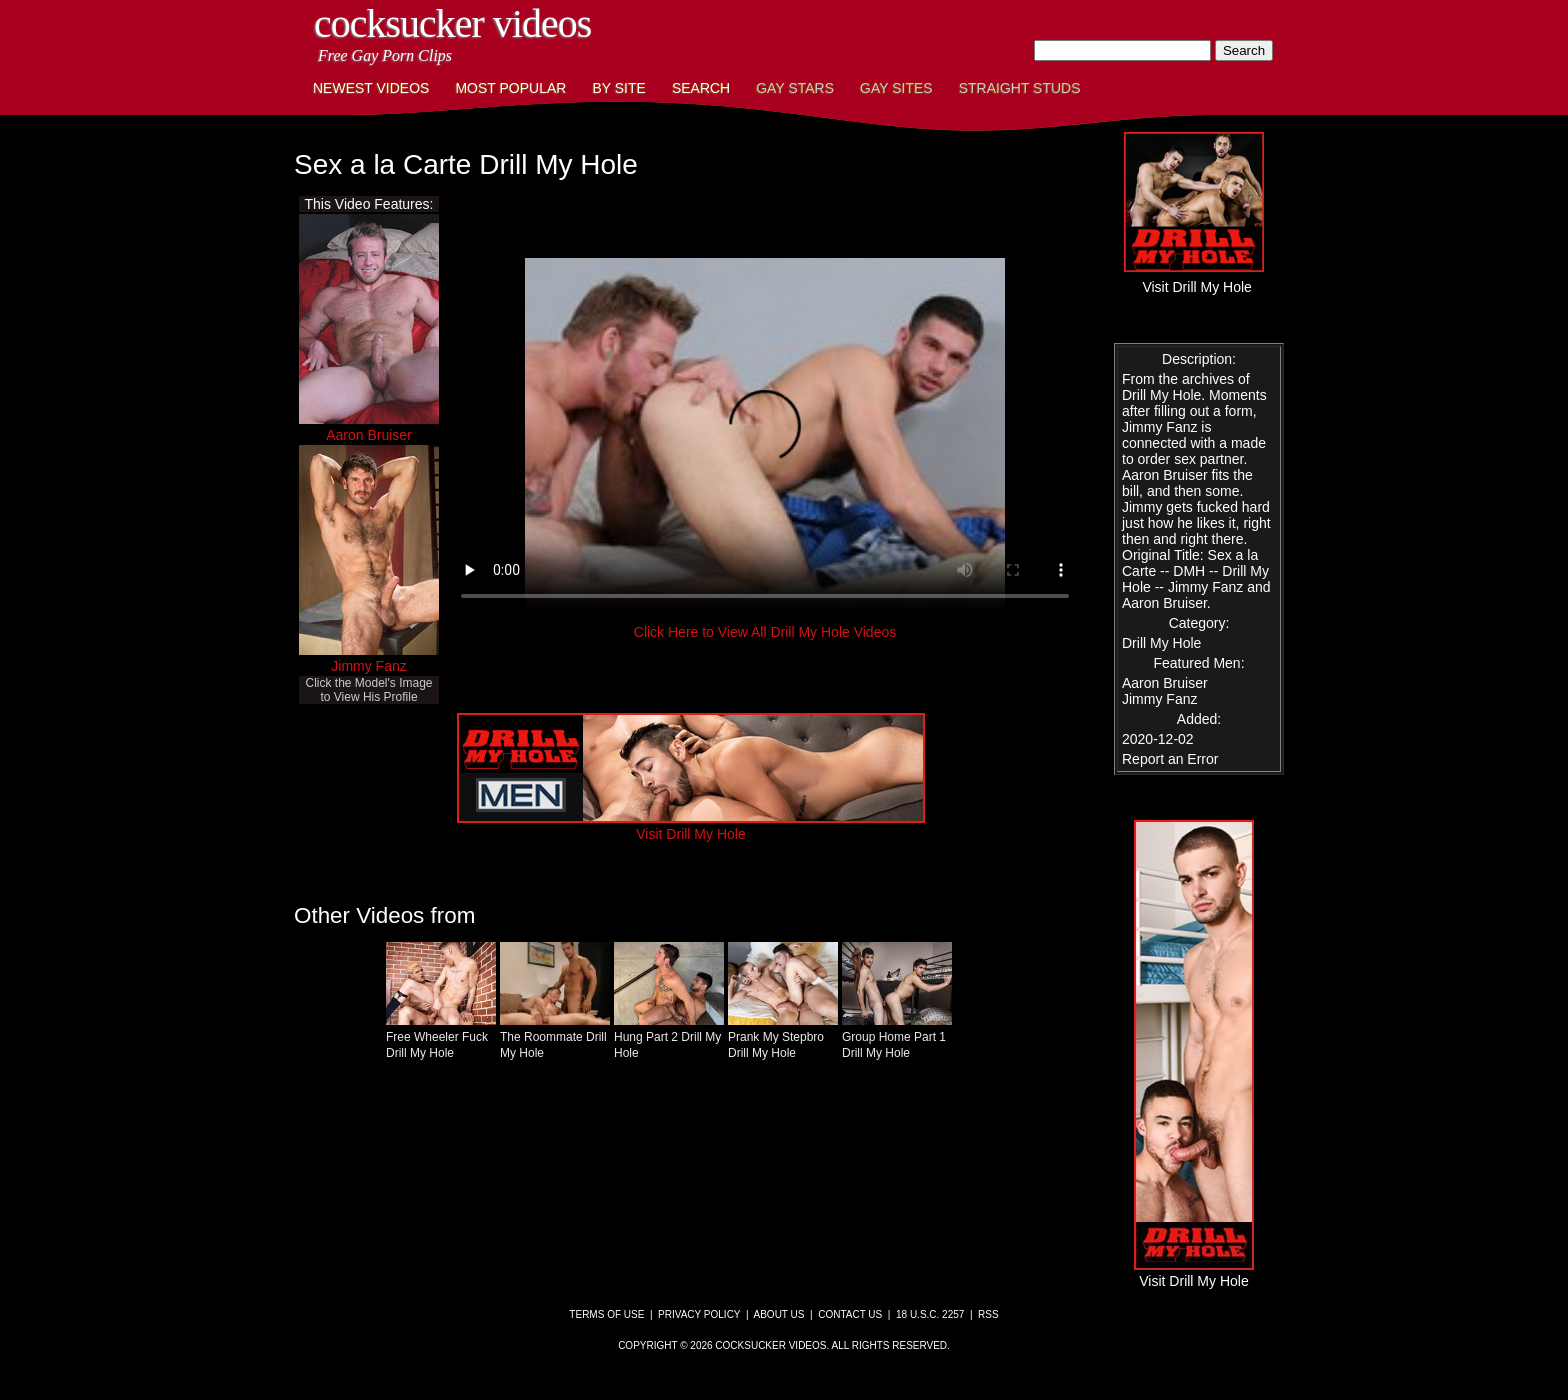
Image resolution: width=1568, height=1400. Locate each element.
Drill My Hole (1161, 643)
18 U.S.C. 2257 (930, 1314)
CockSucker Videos (452, 23)
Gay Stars (795, 88)
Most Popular (510, 88)
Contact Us (850, 1314)
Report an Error (1170, 759)
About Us (779, 1314)
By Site (618, 88)
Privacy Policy (699, 1314)
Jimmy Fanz (368, 666)
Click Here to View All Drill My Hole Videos (765, 632)
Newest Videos (371, 88)
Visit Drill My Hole (691, 826)
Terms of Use (606, 1314)
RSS (988, 1314)
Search (701, 88)
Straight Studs (1020, 88)
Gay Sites (896, 88)
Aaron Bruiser (369, 435)
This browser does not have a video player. (765, 438)
